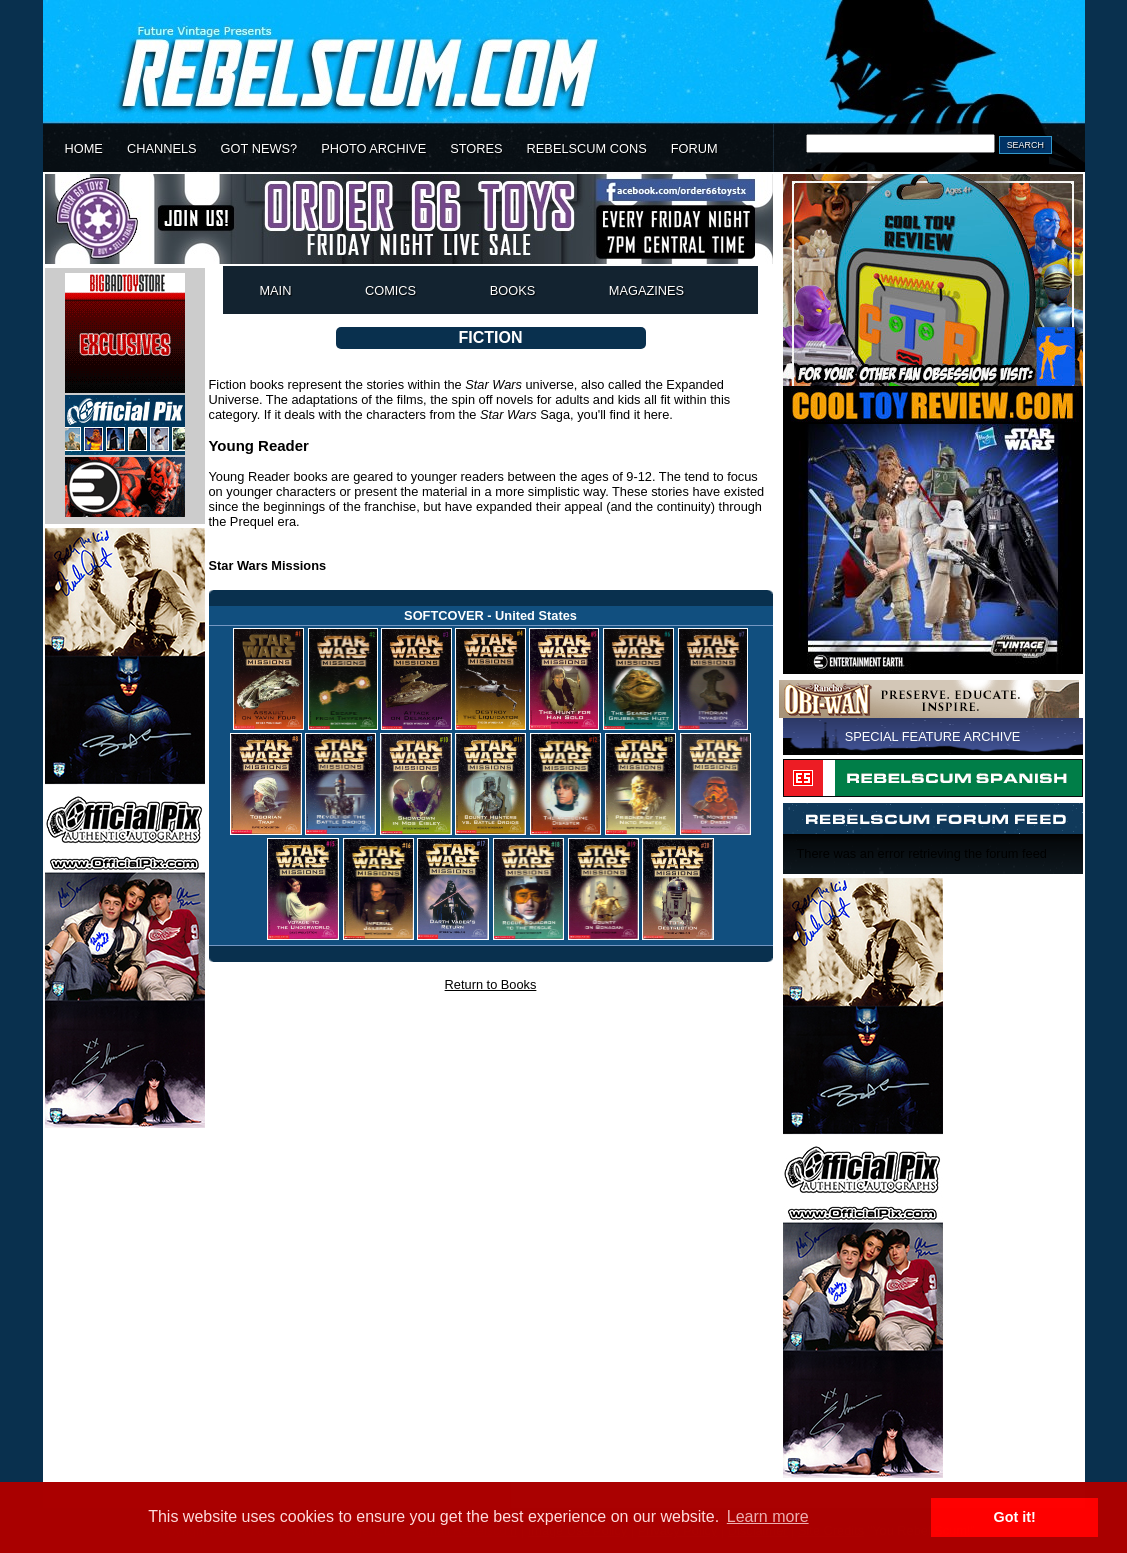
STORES (476, 148)
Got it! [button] (1015, 1517)
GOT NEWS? (259, 148)
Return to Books (491, 984)
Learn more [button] (768, 1516)
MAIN (275, 290)
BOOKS (513, 290)
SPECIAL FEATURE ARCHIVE (933, 736)
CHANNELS (162, 148)
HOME (84, 148)
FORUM (694, 148)
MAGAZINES (646, 290)
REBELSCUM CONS (587, 148)
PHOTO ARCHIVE (373, 148)
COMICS (390, 290)
